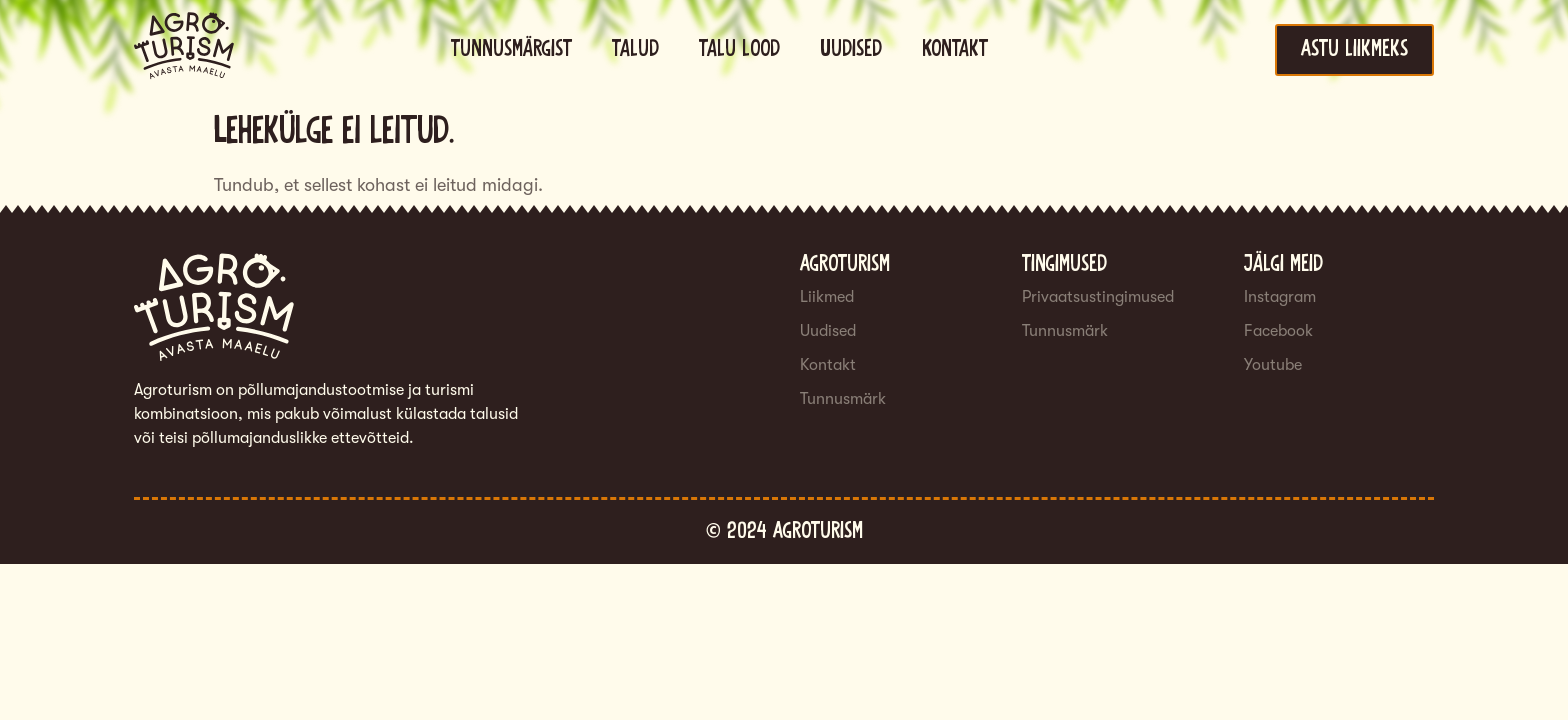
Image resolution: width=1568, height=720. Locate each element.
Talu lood (739, 49)
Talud (635, 49)
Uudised (851, 49)
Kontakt (955, 49)
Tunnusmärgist (511, 49)
